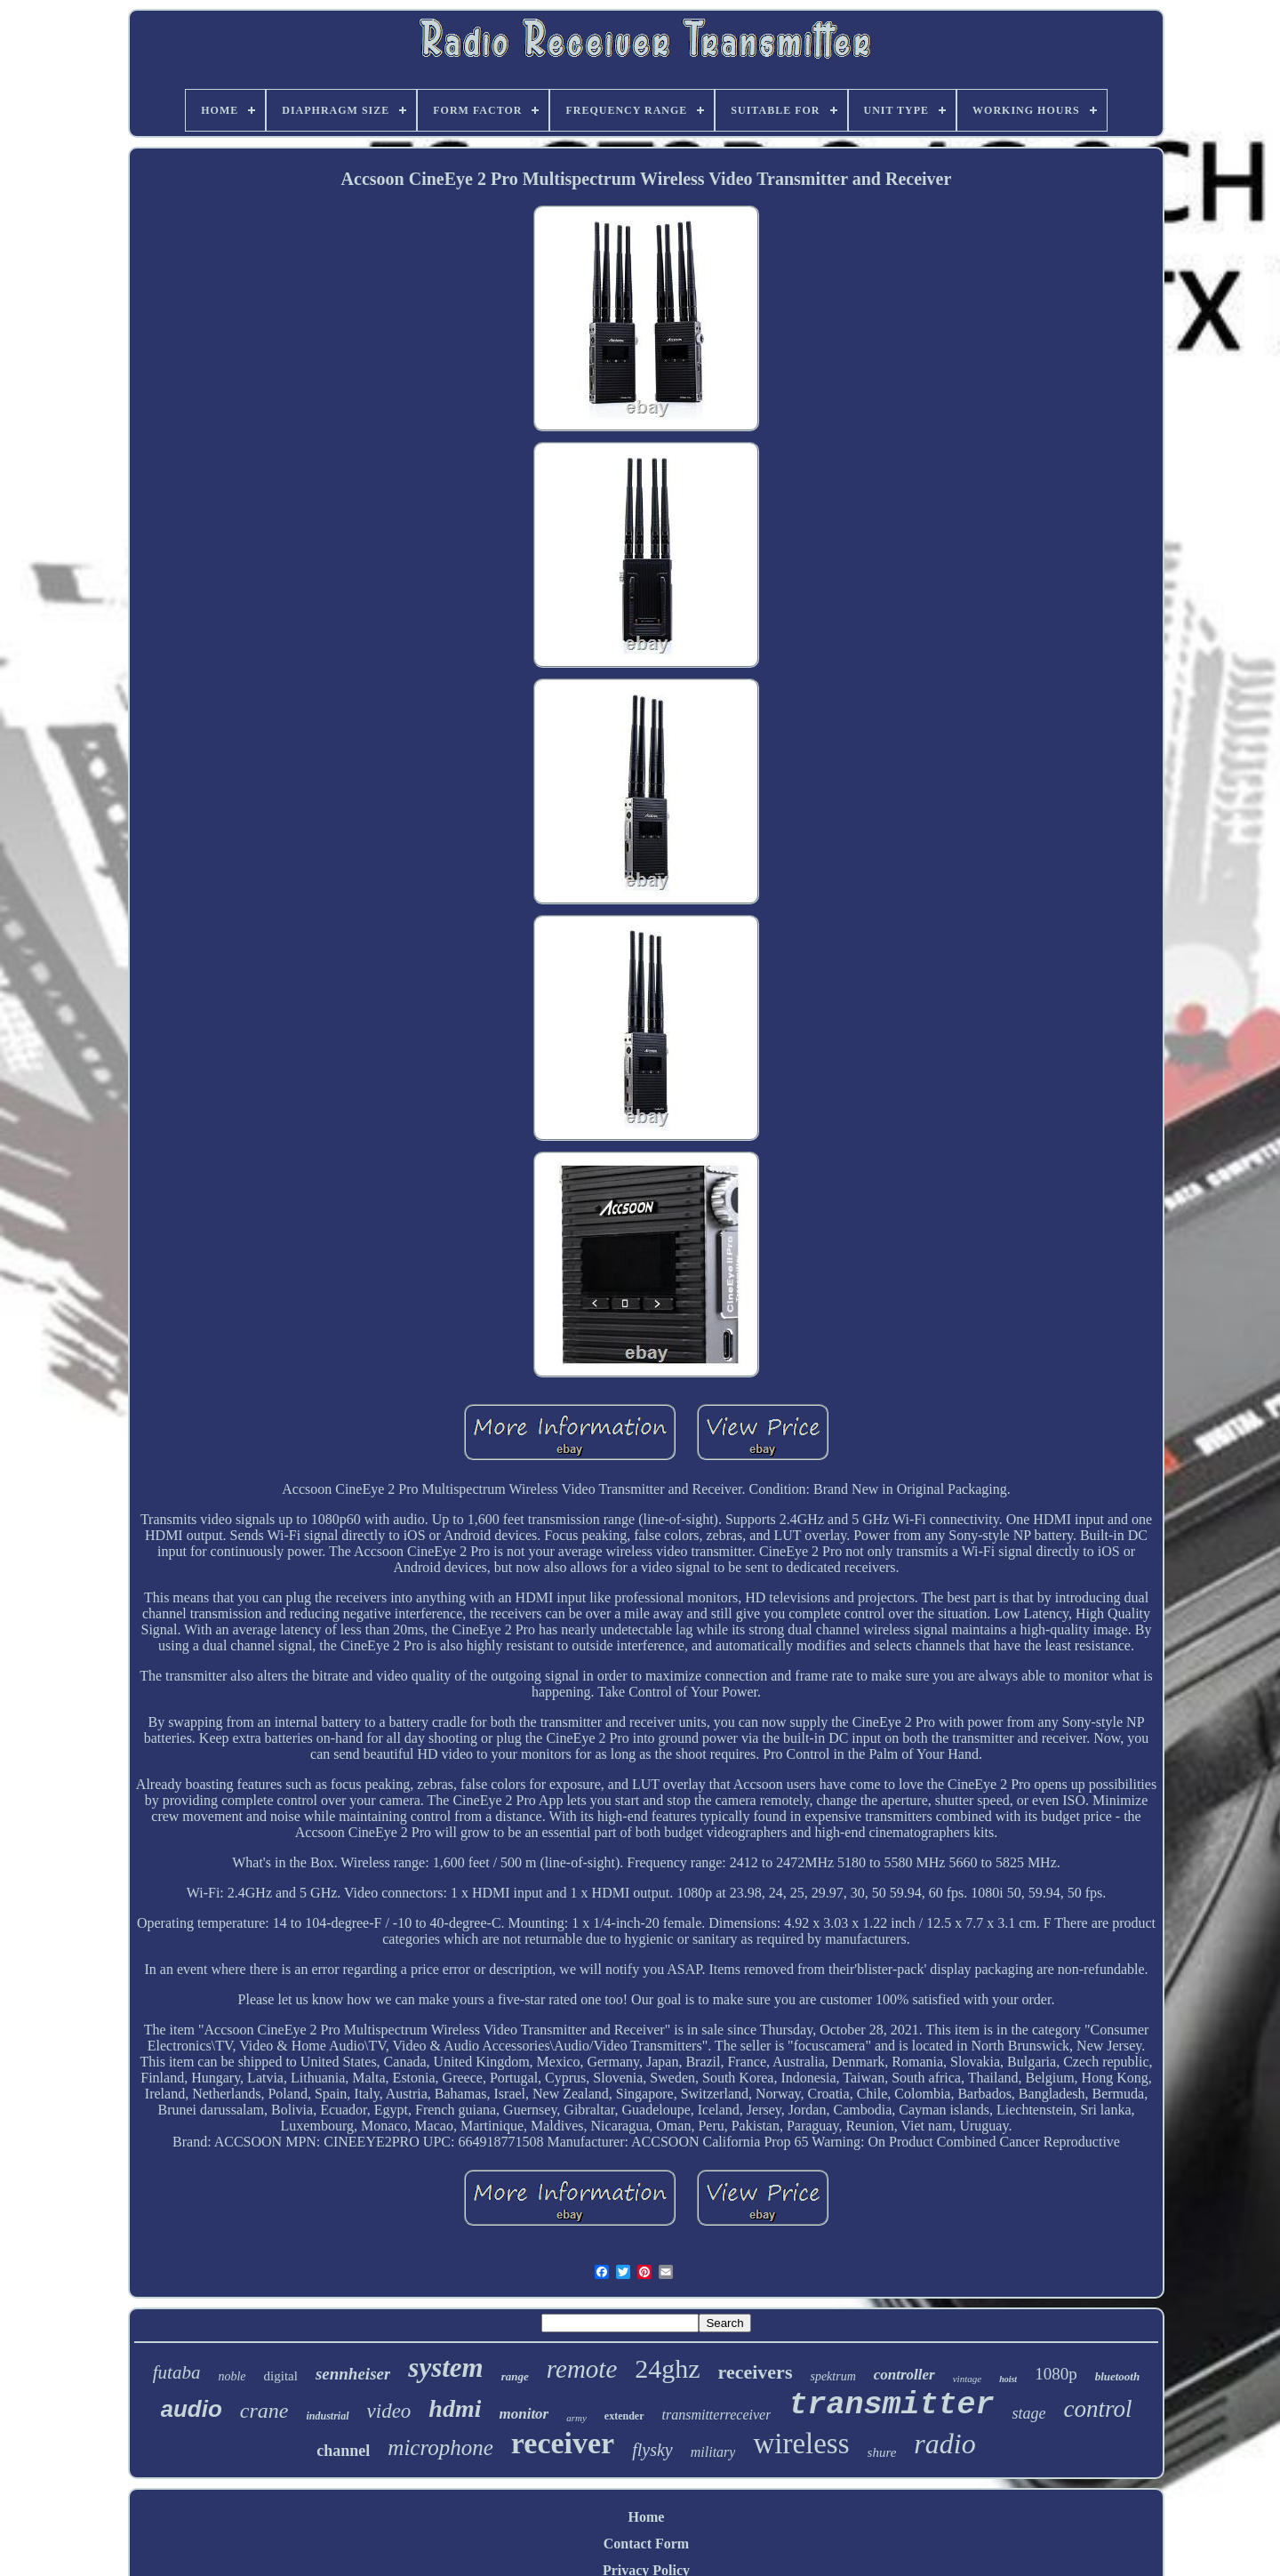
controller (904, 2374)
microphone (440, 2448)
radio (944, 2444)
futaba (177, 2372)
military (713, 2452)
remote (582, 2369)
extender (624, 2416)
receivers (755, 2372)
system (445, 2367)
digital (281, 2376)
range (515, 2376)
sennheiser (353, 2373)
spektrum (832, 2376)
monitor (523, 2413)
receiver (562, 2443)
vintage (967, 2378)
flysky (652, 2450)
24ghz (667, 2368)
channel (343, 2451)
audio (191, 2408)
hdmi (454, 2408)
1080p (1056, 2373)
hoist (1008, 2379)
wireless (801, 2444)
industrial (328, 2416)
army (576, 2417)
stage (1028, 2413)
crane (264, 2410)
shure (882, 2452)
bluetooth (1117, 2376)
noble (231, 2376)
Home (646, 2516)
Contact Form (646, 2543)
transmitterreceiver (717, 2414)
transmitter (891, 2405)
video (389, 2411)
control (1097, 2408)
